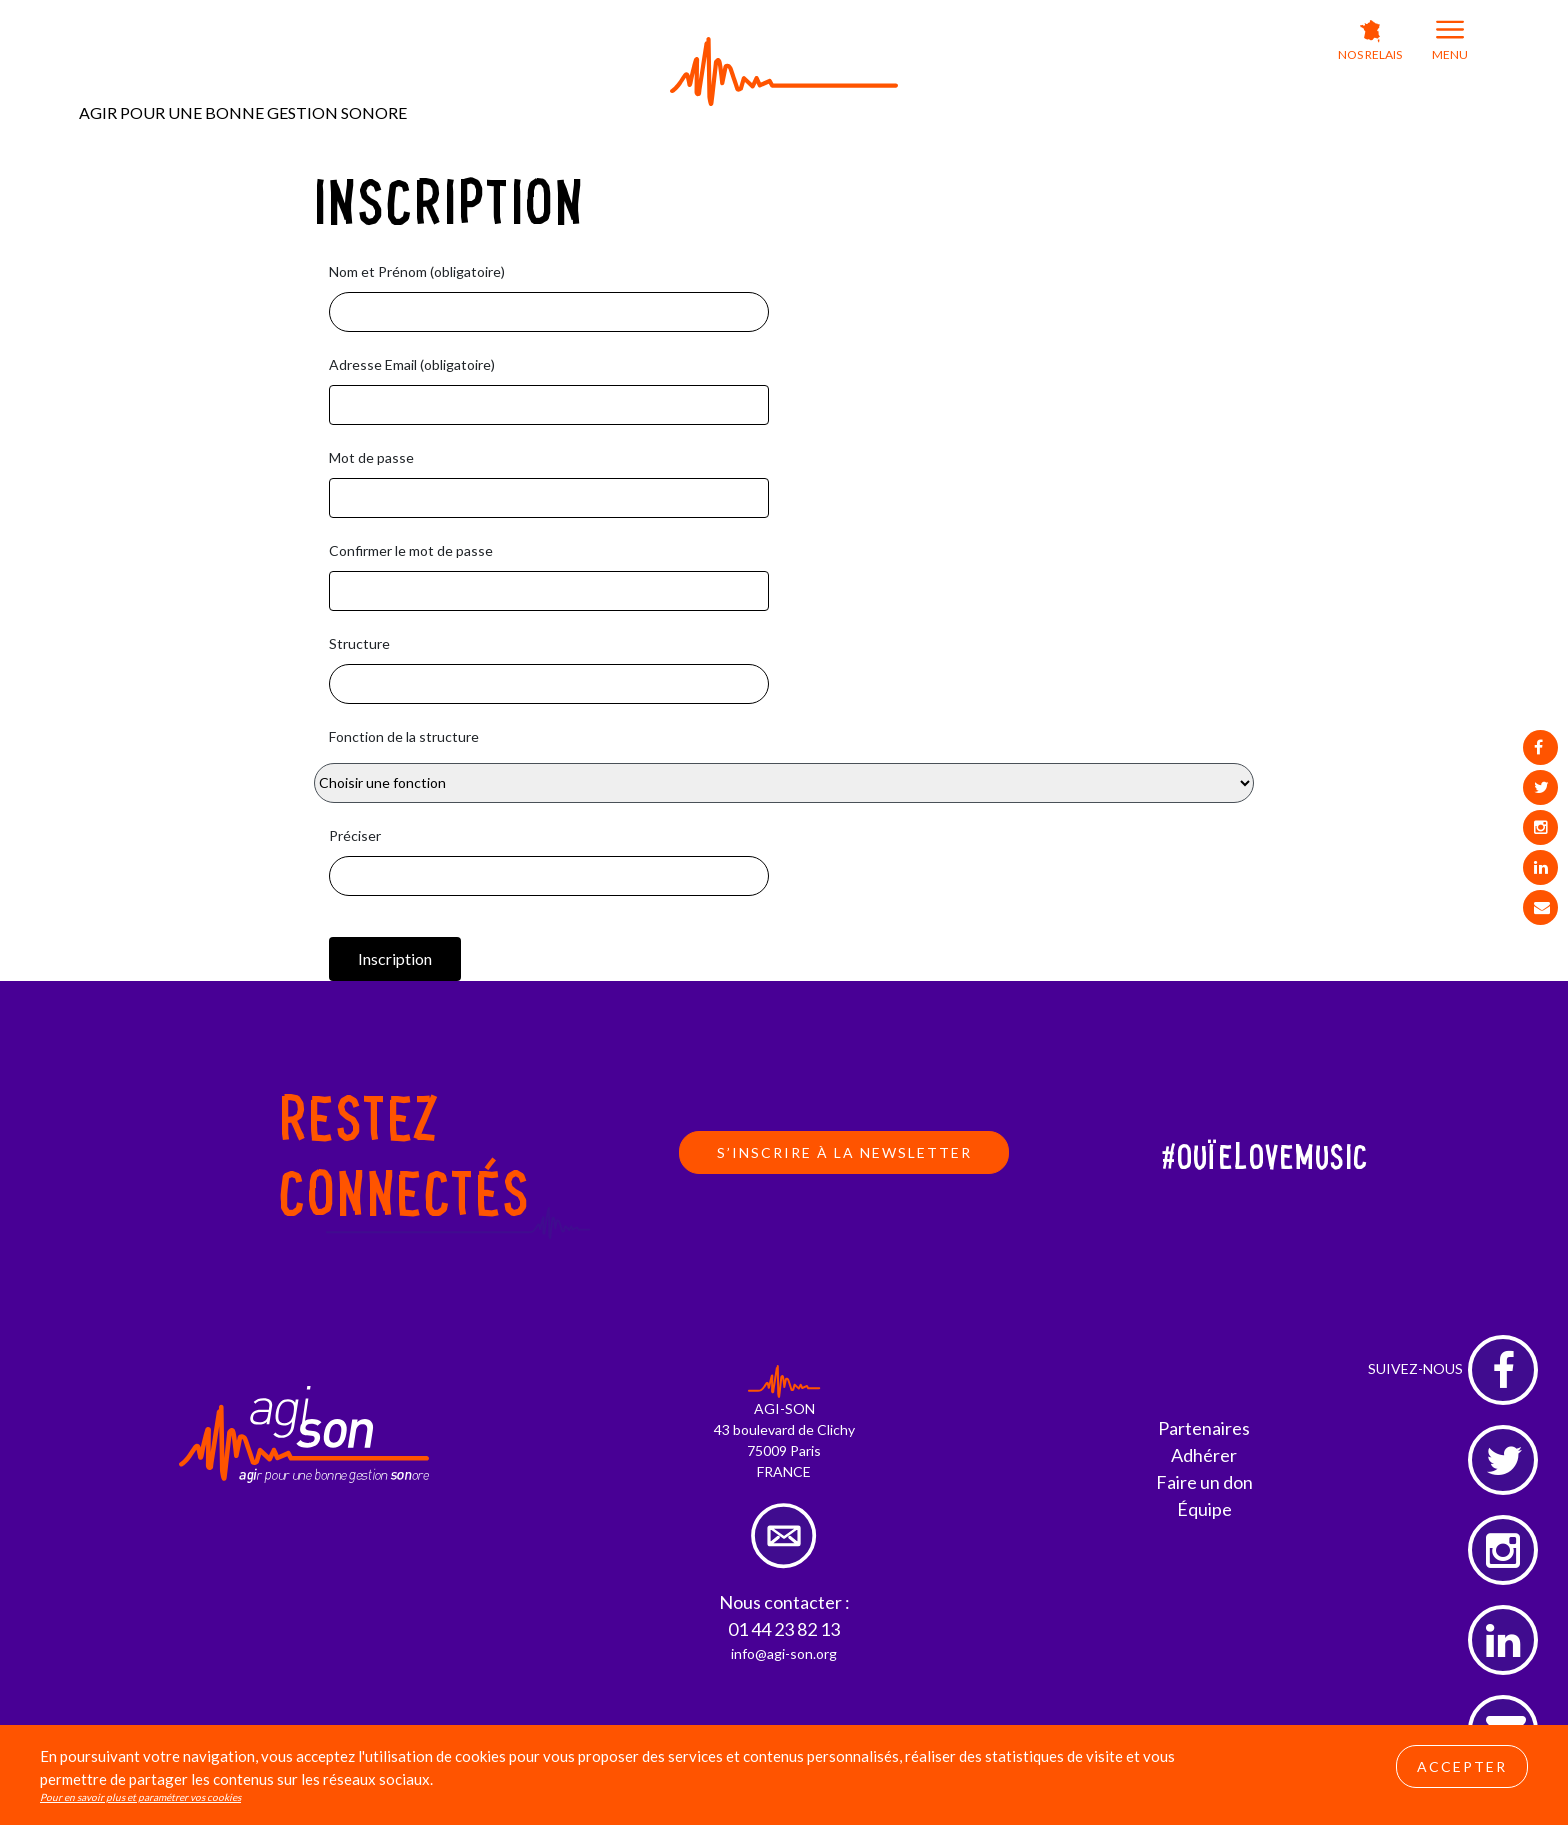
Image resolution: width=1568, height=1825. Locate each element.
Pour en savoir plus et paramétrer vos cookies (140, 1797)
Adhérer (1204, 1455)
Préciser (355, 835)
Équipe (1204, 1509)
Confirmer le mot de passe (411, 550)
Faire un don (1204, 1482)
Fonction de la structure (404, 736)
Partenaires (1204, 1428)
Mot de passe (371, 457)
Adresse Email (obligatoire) (412, 364)
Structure (359, 643)
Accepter (1462, 1766)
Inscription (395, 958)
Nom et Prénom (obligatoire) (417, 271)
